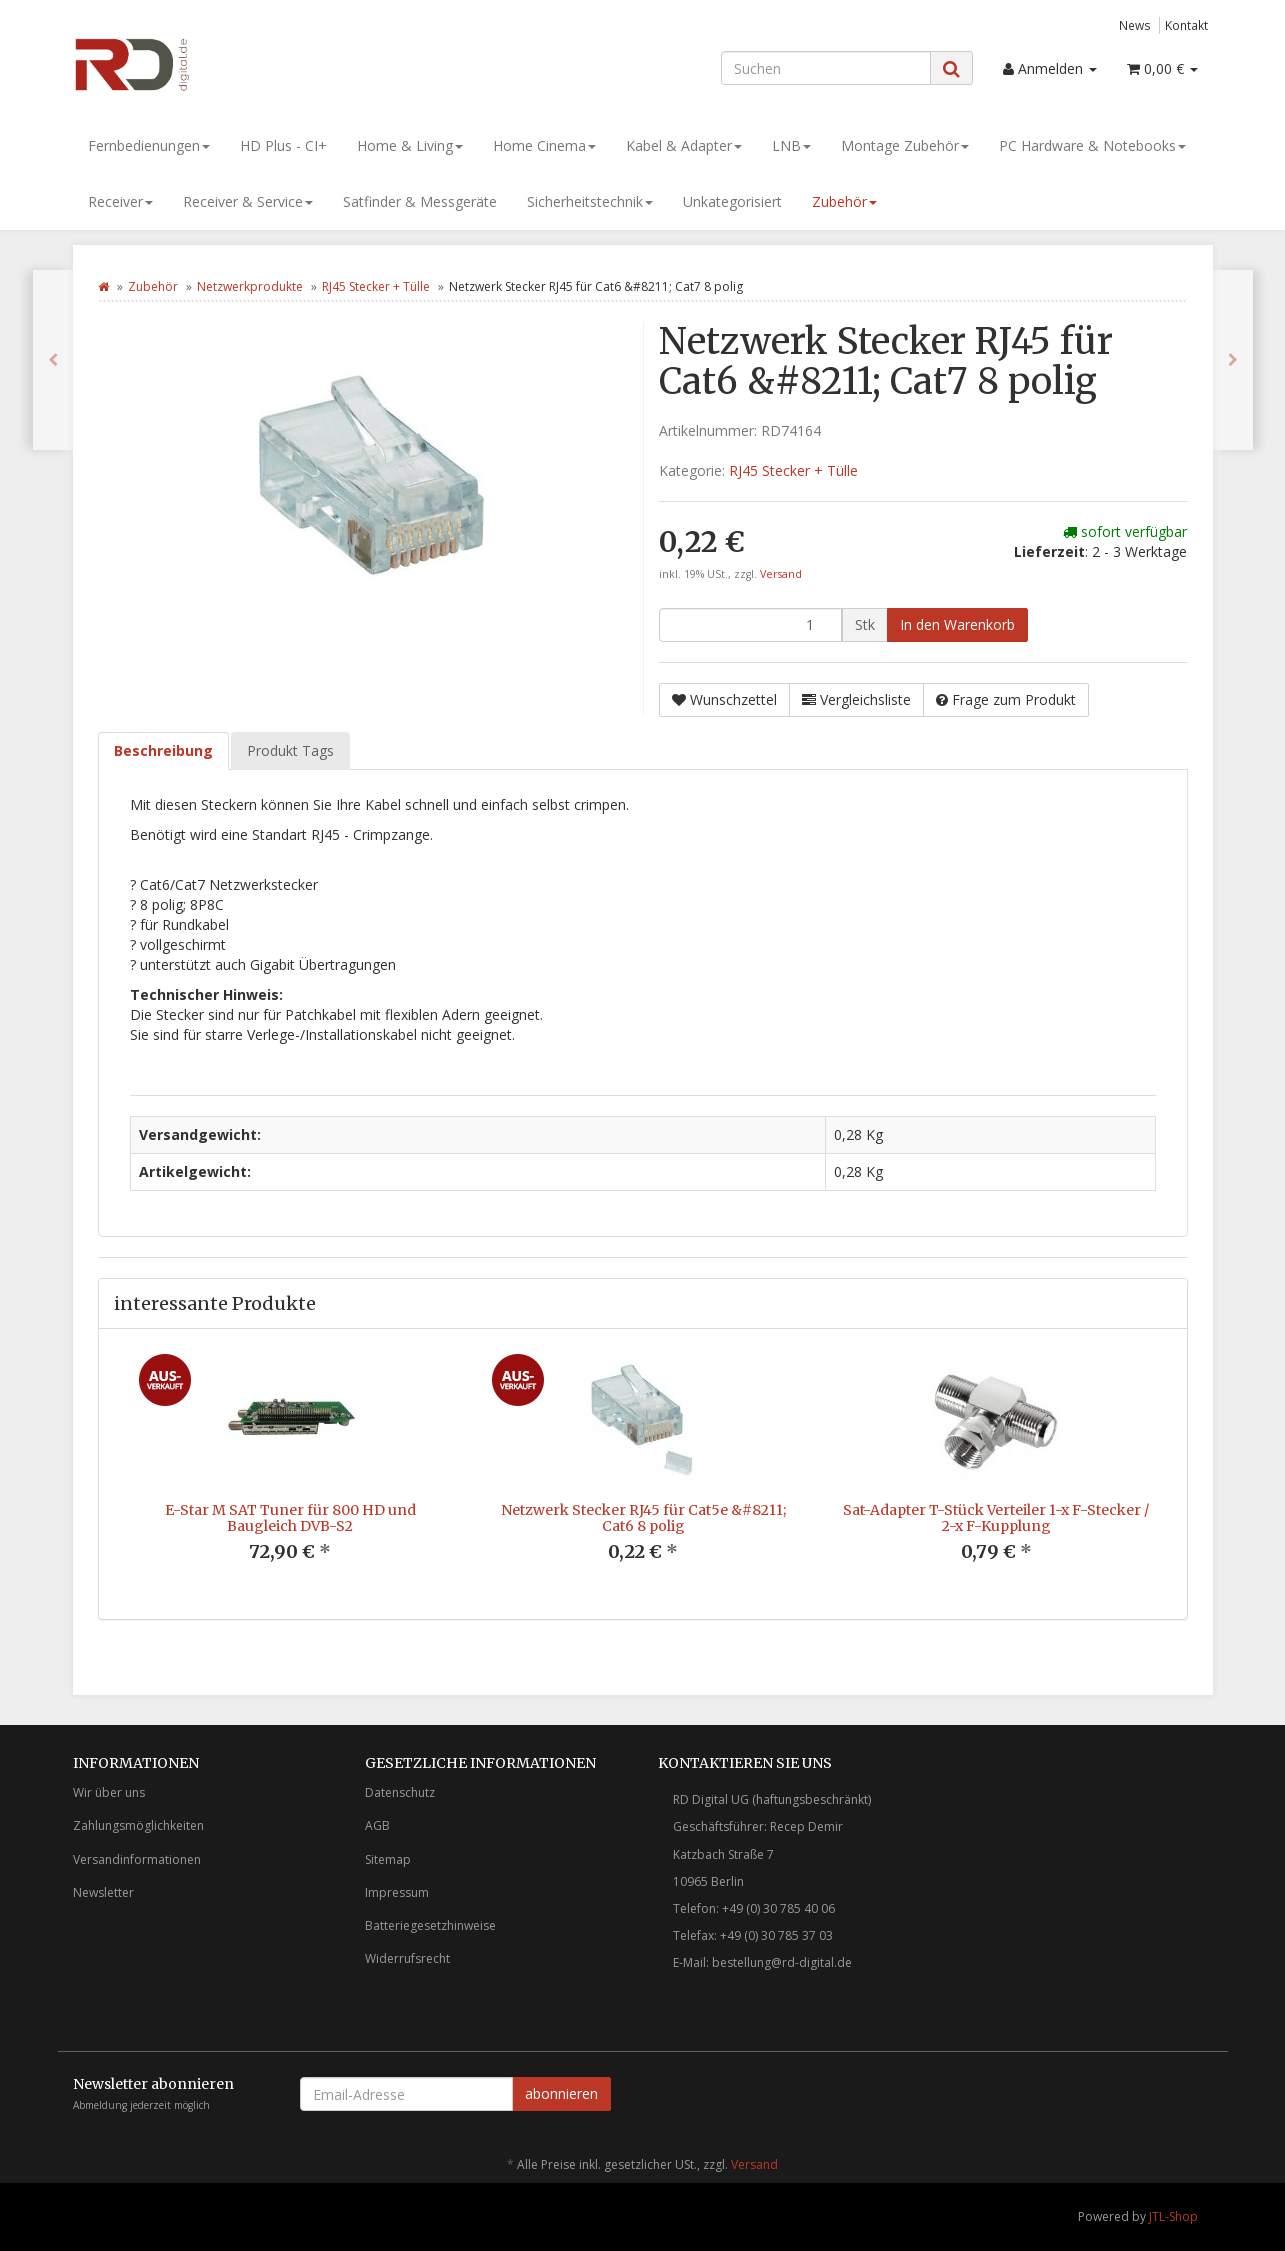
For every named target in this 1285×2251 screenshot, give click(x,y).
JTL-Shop (1173, 2216)
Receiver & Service (248, 201)
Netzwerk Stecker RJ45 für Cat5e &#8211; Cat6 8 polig (643, 1517)
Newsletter (103, 1892)
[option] (290, 1473)
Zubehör (844, 201)
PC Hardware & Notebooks (1092, 145)
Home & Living (410, 145)
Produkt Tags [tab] (290, 750)
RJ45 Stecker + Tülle (376, 286)
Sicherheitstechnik (590, 201)
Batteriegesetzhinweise (430, 1925)
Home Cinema (544, 145)
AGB (377, 1825)
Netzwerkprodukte (250, 286)
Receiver (120, 201)
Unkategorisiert (732, 201)
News (1135, 25)
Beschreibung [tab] (163, 750)
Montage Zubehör (905, 145)
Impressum (397, 1892)
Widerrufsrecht (407, 1958)
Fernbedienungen (149, 145)
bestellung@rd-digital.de (782, 1962)
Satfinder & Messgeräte (420, 201)
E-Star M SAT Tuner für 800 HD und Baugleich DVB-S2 (290, 1517)
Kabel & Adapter (684, 145)
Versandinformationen (137, 1859)
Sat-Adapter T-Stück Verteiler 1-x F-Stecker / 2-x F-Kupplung (996, 1517)
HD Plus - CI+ (283, 145)
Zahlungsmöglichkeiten (138, 1825)
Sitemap (388, 1859)
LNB (791, 145)
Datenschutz (400, 1792)
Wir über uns (109, 1792)
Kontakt (1186, 25)
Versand (781, 574)
